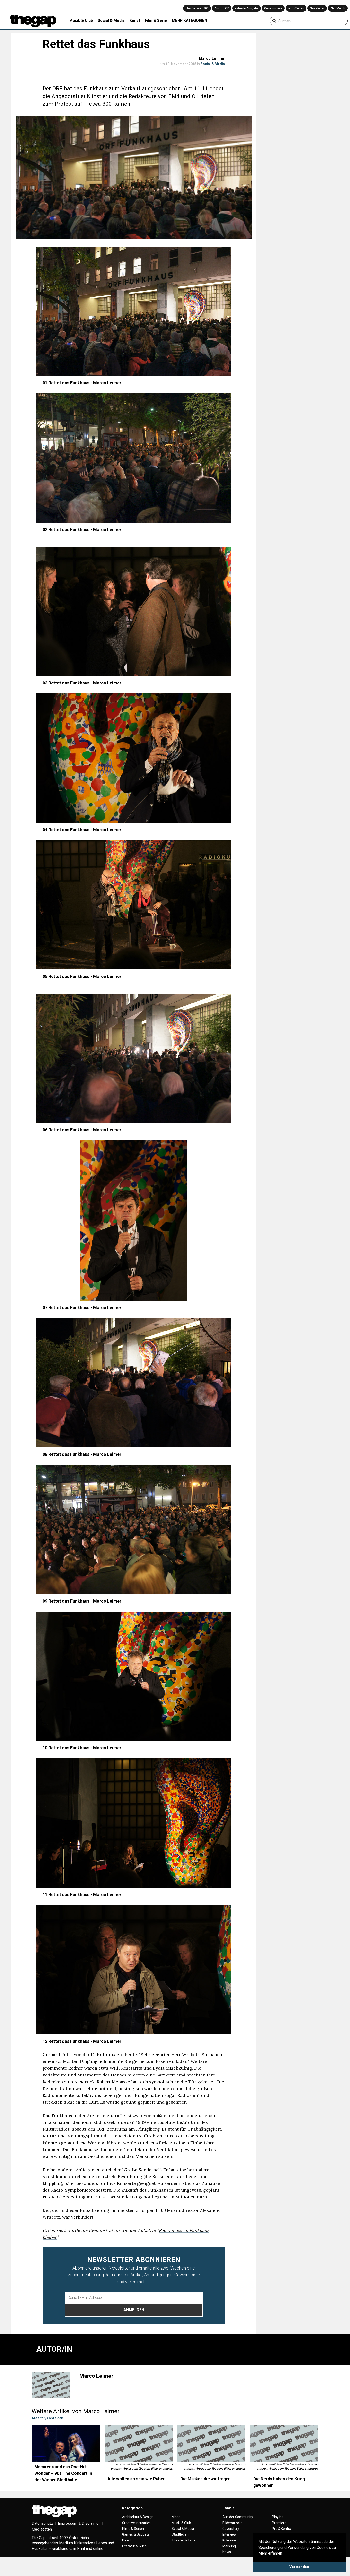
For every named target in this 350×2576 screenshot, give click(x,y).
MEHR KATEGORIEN (189, 20)
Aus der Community (237, 2517)
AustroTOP (221, 8)
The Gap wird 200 (197, 8)
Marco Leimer (212, 58)
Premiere (279, 2523)
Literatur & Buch (134, 2546)
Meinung (229, 2546)
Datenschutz (42, 2523)
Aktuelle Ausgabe (246, 8)
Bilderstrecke (232, 2523)
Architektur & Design (137, 2517)
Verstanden (299, 2567)
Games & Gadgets (135, 2534)
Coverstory (230, 2529)
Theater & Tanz (183, 2540)
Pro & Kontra (281, 2529)
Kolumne (229, 2540)
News (226, 2552)
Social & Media (111, 20)
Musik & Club (81, 20)
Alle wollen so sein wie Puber (136, 2478)
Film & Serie (156, 20)
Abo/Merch (337, 8)
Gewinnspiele (273, 8)
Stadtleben (180, 2534)
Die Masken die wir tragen (205, 2478)
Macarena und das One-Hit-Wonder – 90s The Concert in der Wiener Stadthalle (63, 2473)
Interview (229, 2534)
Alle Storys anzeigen (47, 2418)
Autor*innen (296, 8)
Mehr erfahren (270, 2553)
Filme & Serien (133, 2529)
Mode (176, 2517)
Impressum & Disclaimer (79, 2523)
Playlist (277, 2517)
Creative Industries (136, 2523)
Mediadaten (42, 2529)
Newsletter (317, 8)
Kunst (135, 20)
